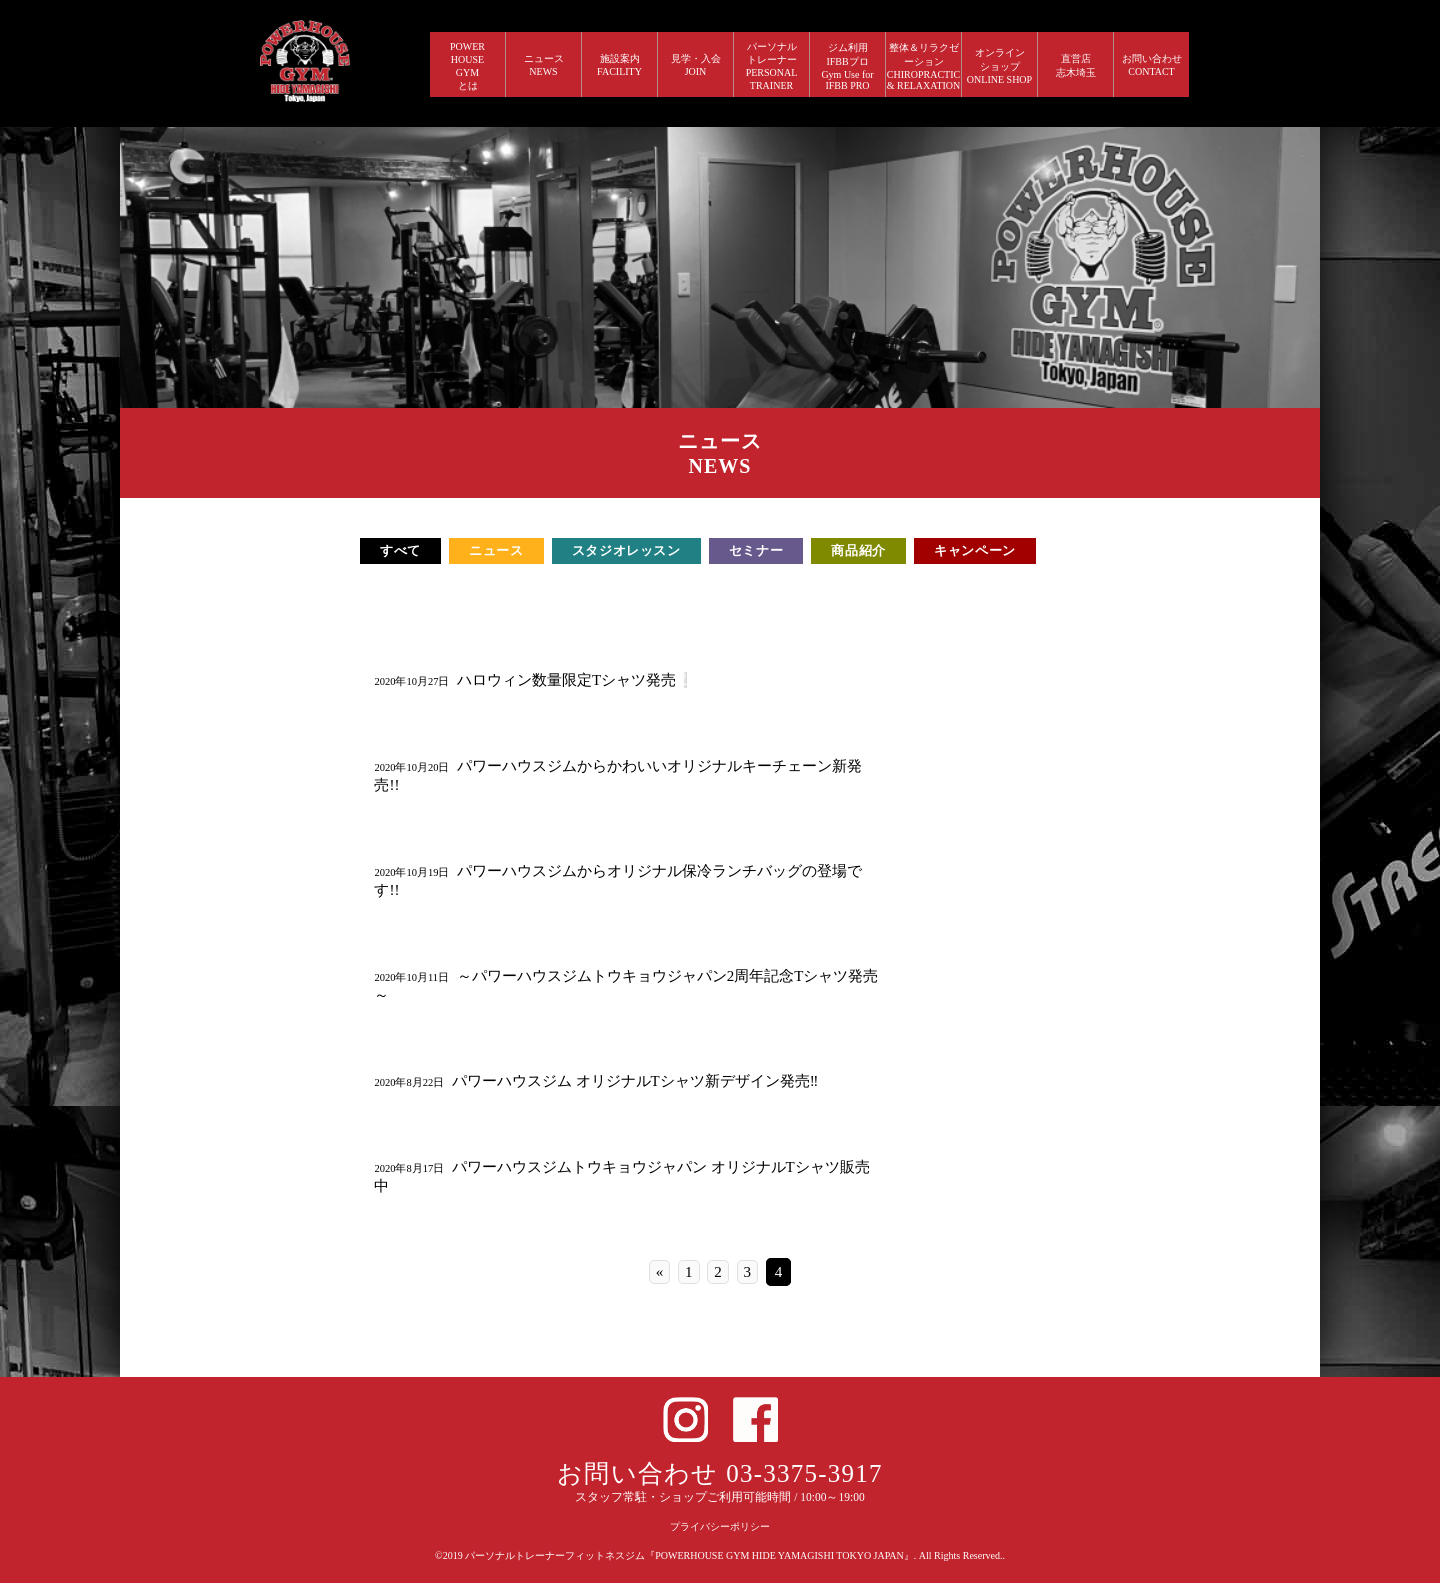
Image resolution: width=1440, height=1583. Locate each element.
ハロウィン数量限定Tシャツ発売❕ (576, 680)
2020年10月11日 (411, 977)
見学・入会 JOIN (696, 65)
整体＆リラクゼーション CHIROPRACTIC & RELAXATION (924, 66)
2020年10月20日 (411, 767)
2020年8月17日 (409, 1168)
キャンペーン (975, 550)
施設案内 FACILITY (619, 65)
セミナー (756, 550)
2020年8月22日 (409, 1082)
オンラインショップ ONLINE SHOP (999, 66)
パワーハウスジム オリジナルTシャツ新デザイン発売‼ (635, 1081)
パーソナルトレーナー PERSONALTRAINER (772, 66)
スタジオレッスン (626, 550)
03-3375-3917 (804, 1473)
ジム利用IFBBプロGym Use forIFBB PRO (847, 66)
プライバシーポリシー (720, 1526)
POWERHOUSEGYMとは (467, 66)
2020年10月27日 (411, 681)
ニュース (496, 550)
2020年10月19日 (411, 872)
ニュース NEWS (544, 65)
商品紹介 (858, 550)
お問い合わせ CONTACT (1152, 65)
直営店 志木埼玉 (1076, 65)
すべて (400, 550)
